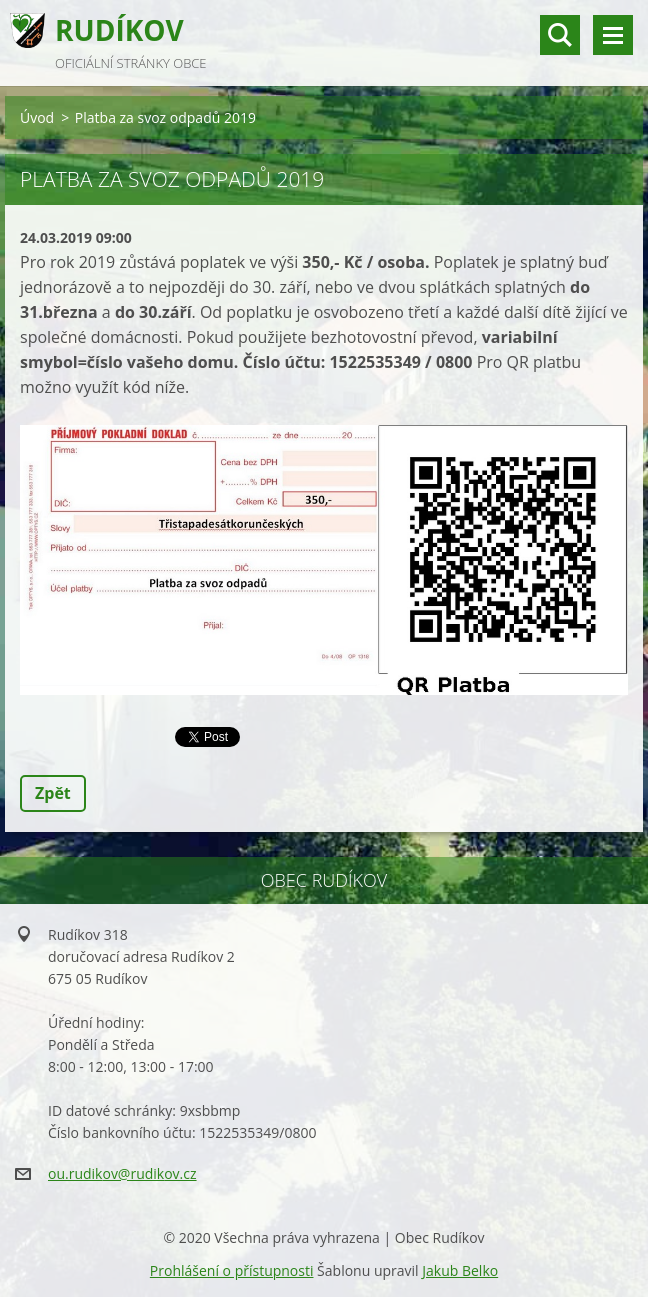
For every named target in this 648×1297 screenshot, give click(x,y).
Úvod (37, 117)
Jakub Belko (460, 1270)
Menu (613, 35)
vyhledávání (560, 35)
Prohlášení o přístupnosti (232, 1270)
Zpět (53, 793)
